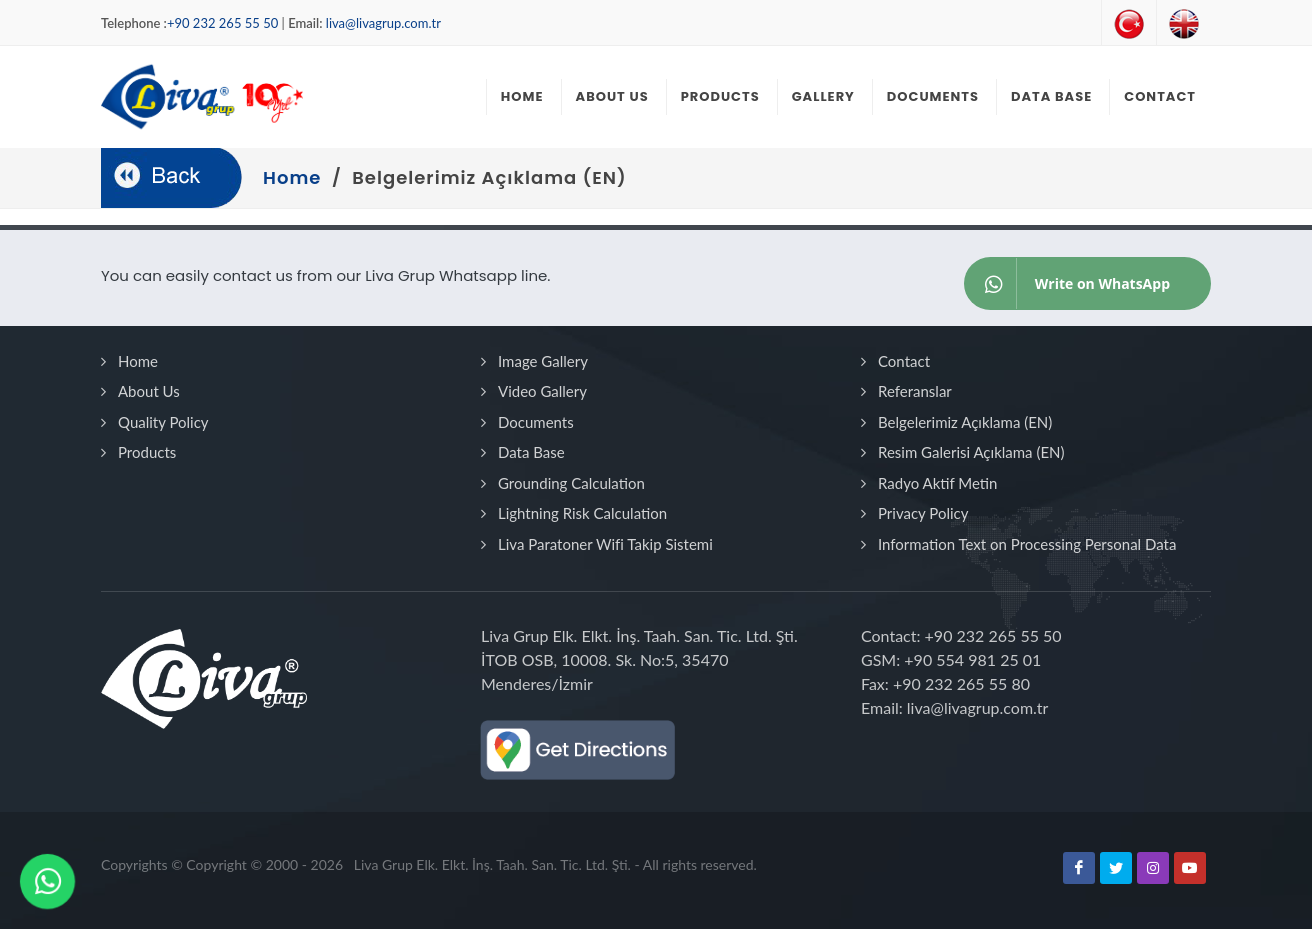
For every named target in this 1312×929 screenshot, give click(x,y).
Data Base (531, 452)
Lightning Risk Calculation (582, 513)
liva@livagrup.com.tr (383, 23)
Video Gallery (542, 391)
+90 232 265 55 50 (222, 23)
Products (147, 452)
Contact (904, 361)
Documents (536, 422)
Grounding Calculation (571, 483)
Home (138, 361)
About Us (149, 391)
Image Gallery (543, 361)
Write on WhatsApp (1067, 283)
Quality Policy (163, 422)
